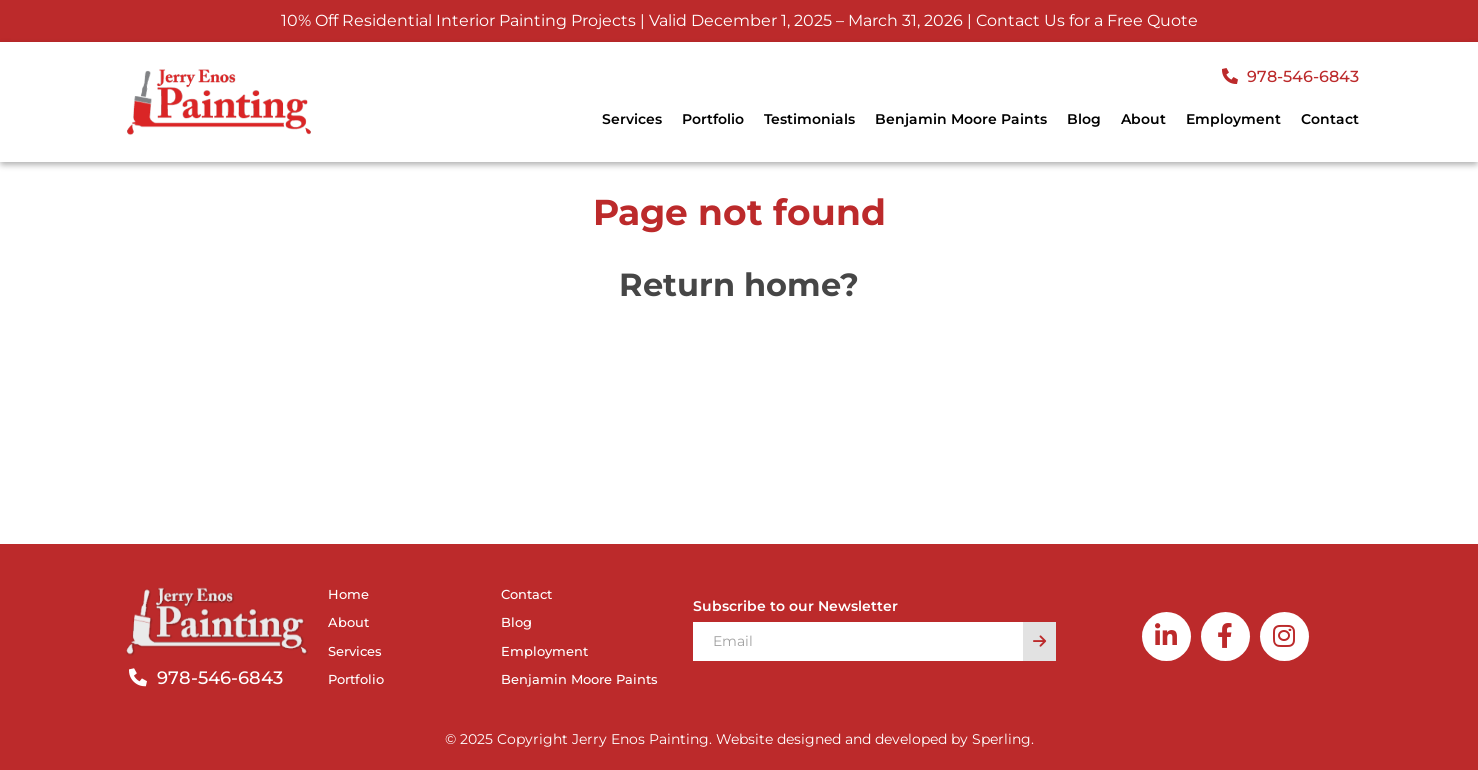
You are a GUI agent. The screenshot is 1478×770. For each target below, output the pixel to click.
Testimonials (809, 119)
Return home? (739, 284)
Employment (1233, 119)
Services (632, 119)
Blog (1084, 119)
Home (348, 594)
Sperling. (1003, 739)
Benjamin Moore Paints (961, 119)
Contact (1330, 119)
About (1143, 119)
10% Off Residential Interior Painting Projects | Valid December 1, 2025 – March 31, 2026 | (626, 20)
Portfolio (713, 119)
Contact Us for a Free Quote (1087, 20)
